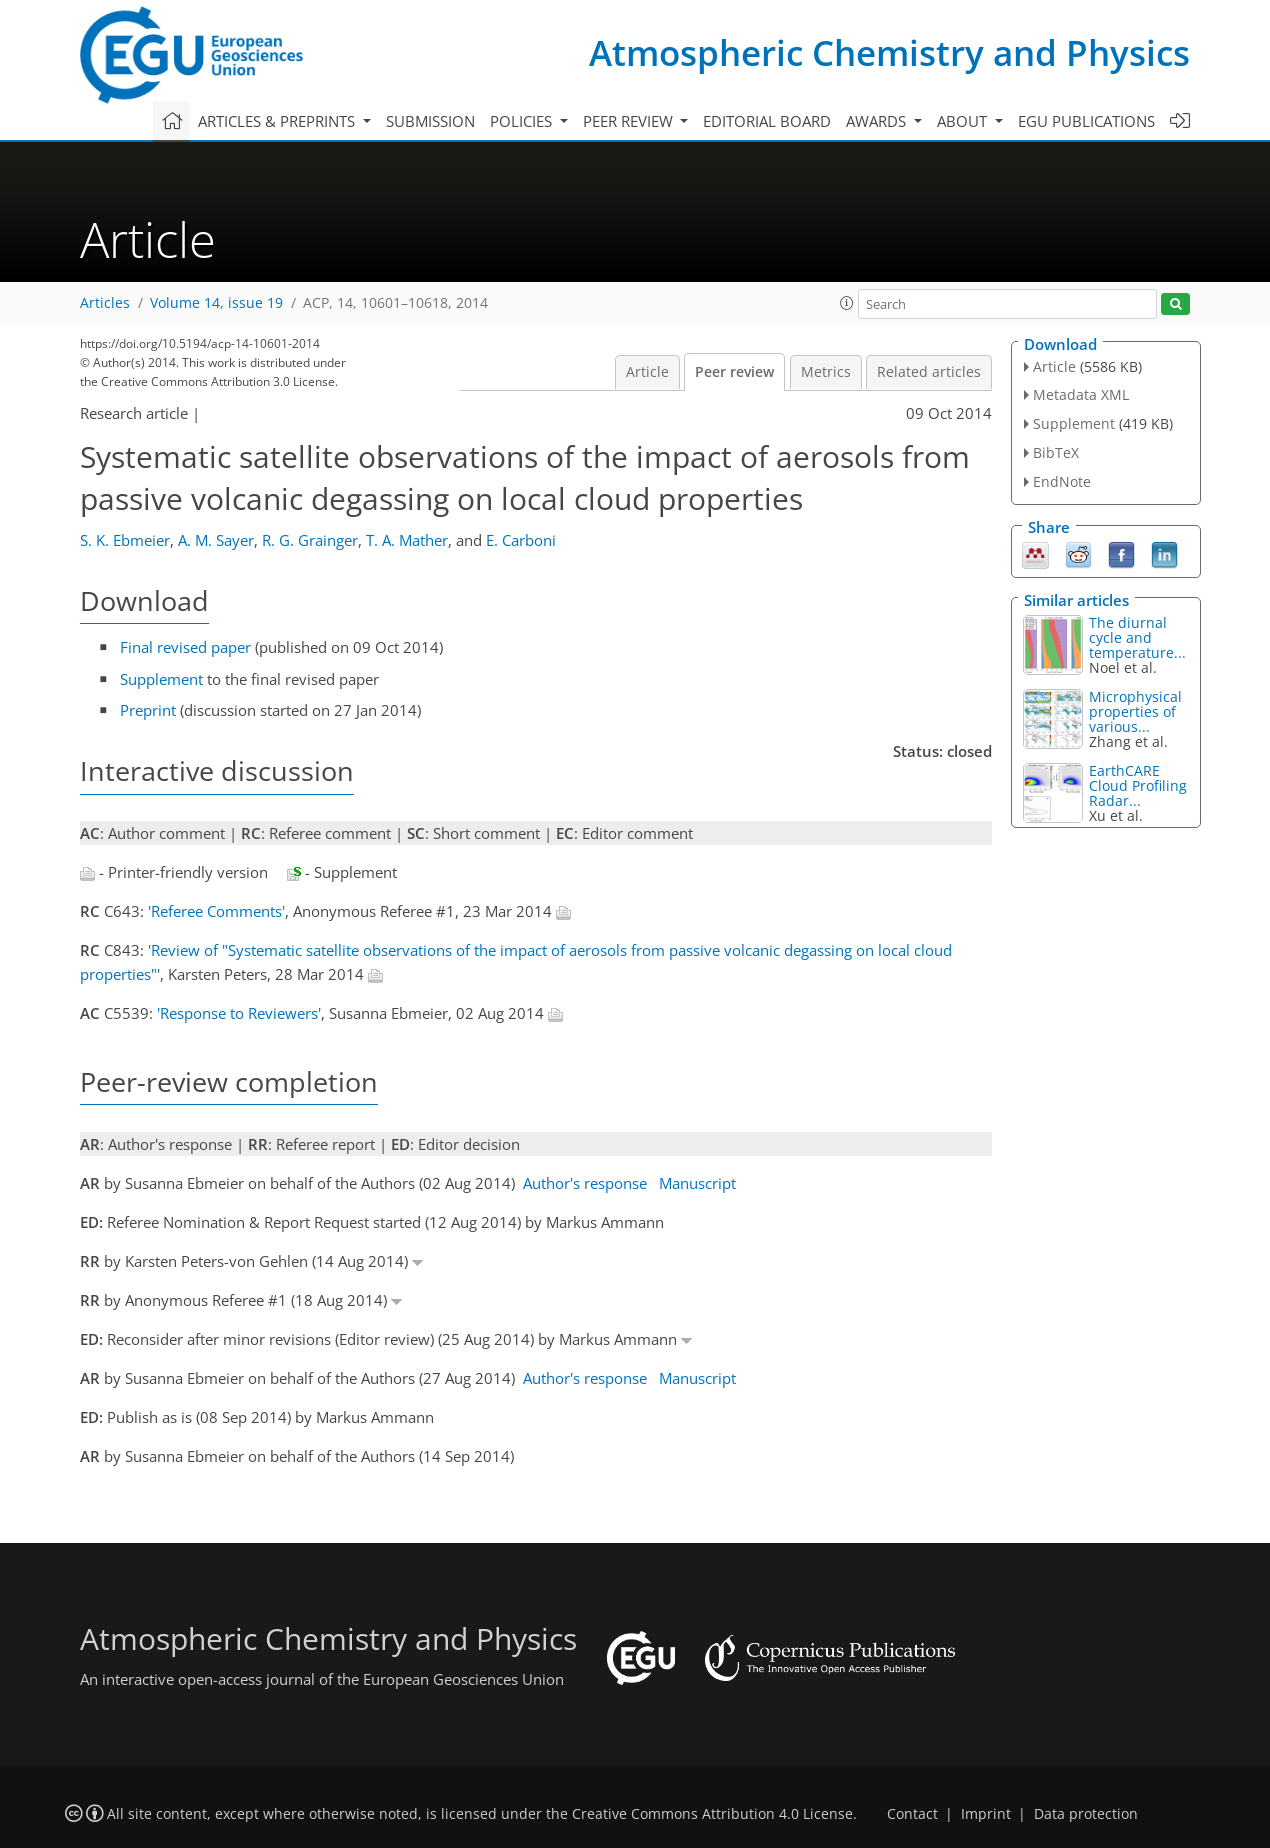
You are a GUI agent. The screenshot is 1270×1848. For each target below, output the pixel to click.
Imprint (986, 1814)
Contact (912, 1814)
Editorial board (767, 121)
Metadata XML (1081, 394)
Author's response (585, 1183)
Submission (430, 121)
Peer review (734, 372)
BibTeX (1056, 452)
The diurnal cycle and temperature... (1137, 637)
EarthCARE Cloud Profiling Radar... (1138, 785)
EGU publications (1086, 121)
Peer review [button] (630, 121)
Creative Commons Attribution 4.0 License (712, 1814)
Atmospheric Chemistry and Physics (889, 52)
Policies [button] (523, 121)
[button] (847, 303)
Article (647, 372)
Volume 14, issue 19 (216, 303)
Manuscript (697, 1183)
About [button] (964, 121)
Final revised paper (185, 647)
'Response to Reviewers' (239, 1013)
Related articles (929, 372)
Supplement (161, 679)
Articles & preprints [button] (278, 121)
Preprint (148, 710)
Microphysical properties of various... (1135, 711)
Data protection (1086, 1814)
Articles (105, 303)
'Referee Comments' (216, 911)
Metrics (826, 372)
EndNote (1062, 481)
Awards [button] (878, 121)
